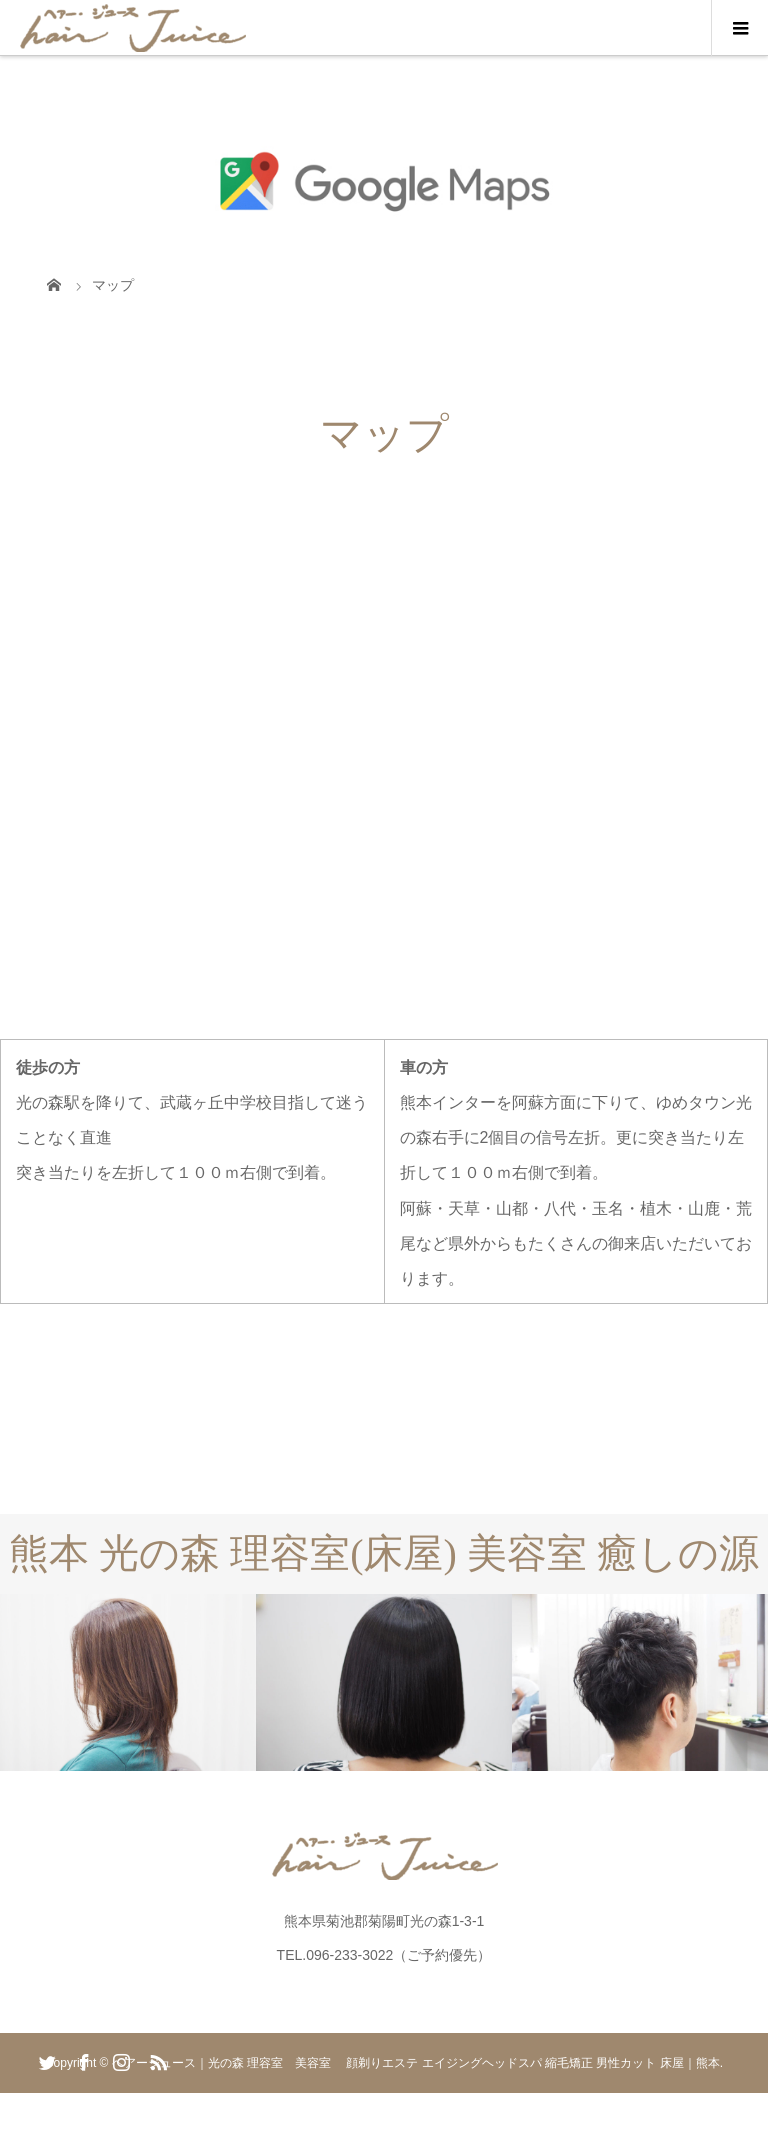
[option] (128, 1682)
